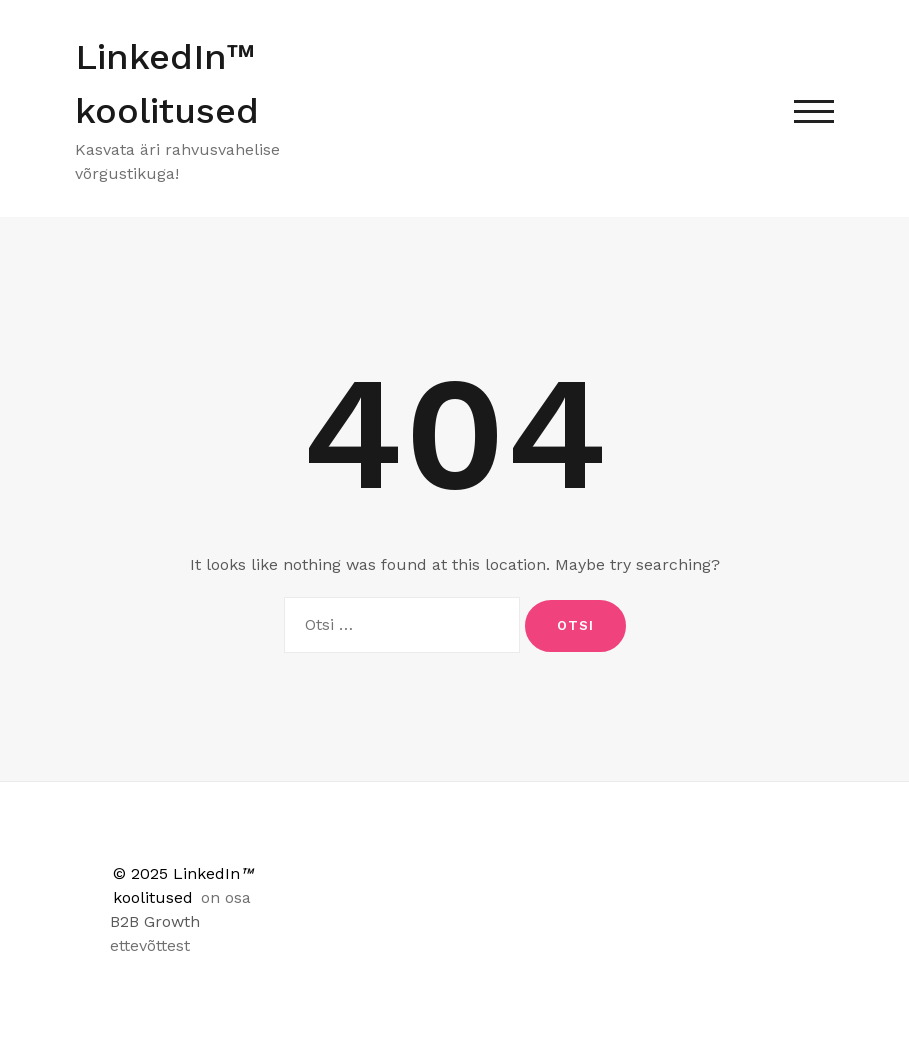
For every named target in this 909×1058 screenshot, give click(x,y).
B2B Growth (155, 921)
